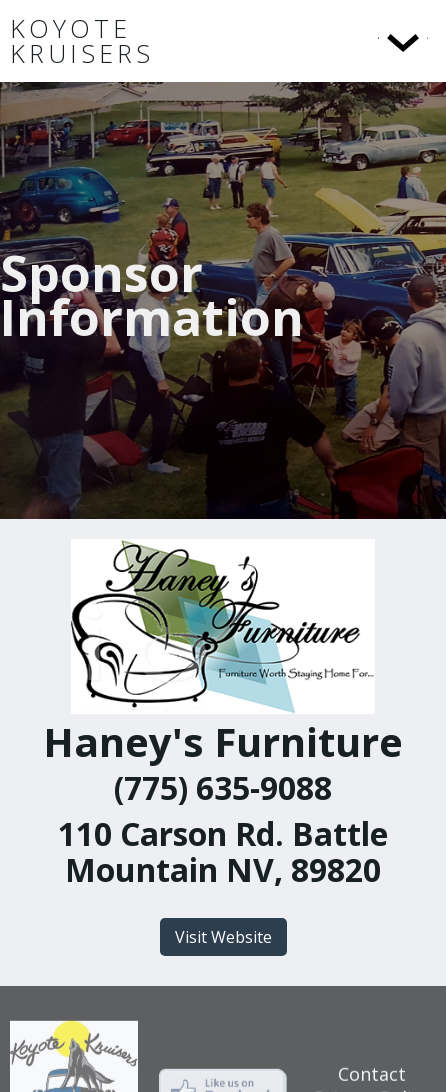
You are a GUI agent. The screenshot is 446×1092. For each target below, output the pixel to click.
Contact (372, 1078)
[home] (139, 41)
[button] (362, 41)
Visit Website (223, 937)
